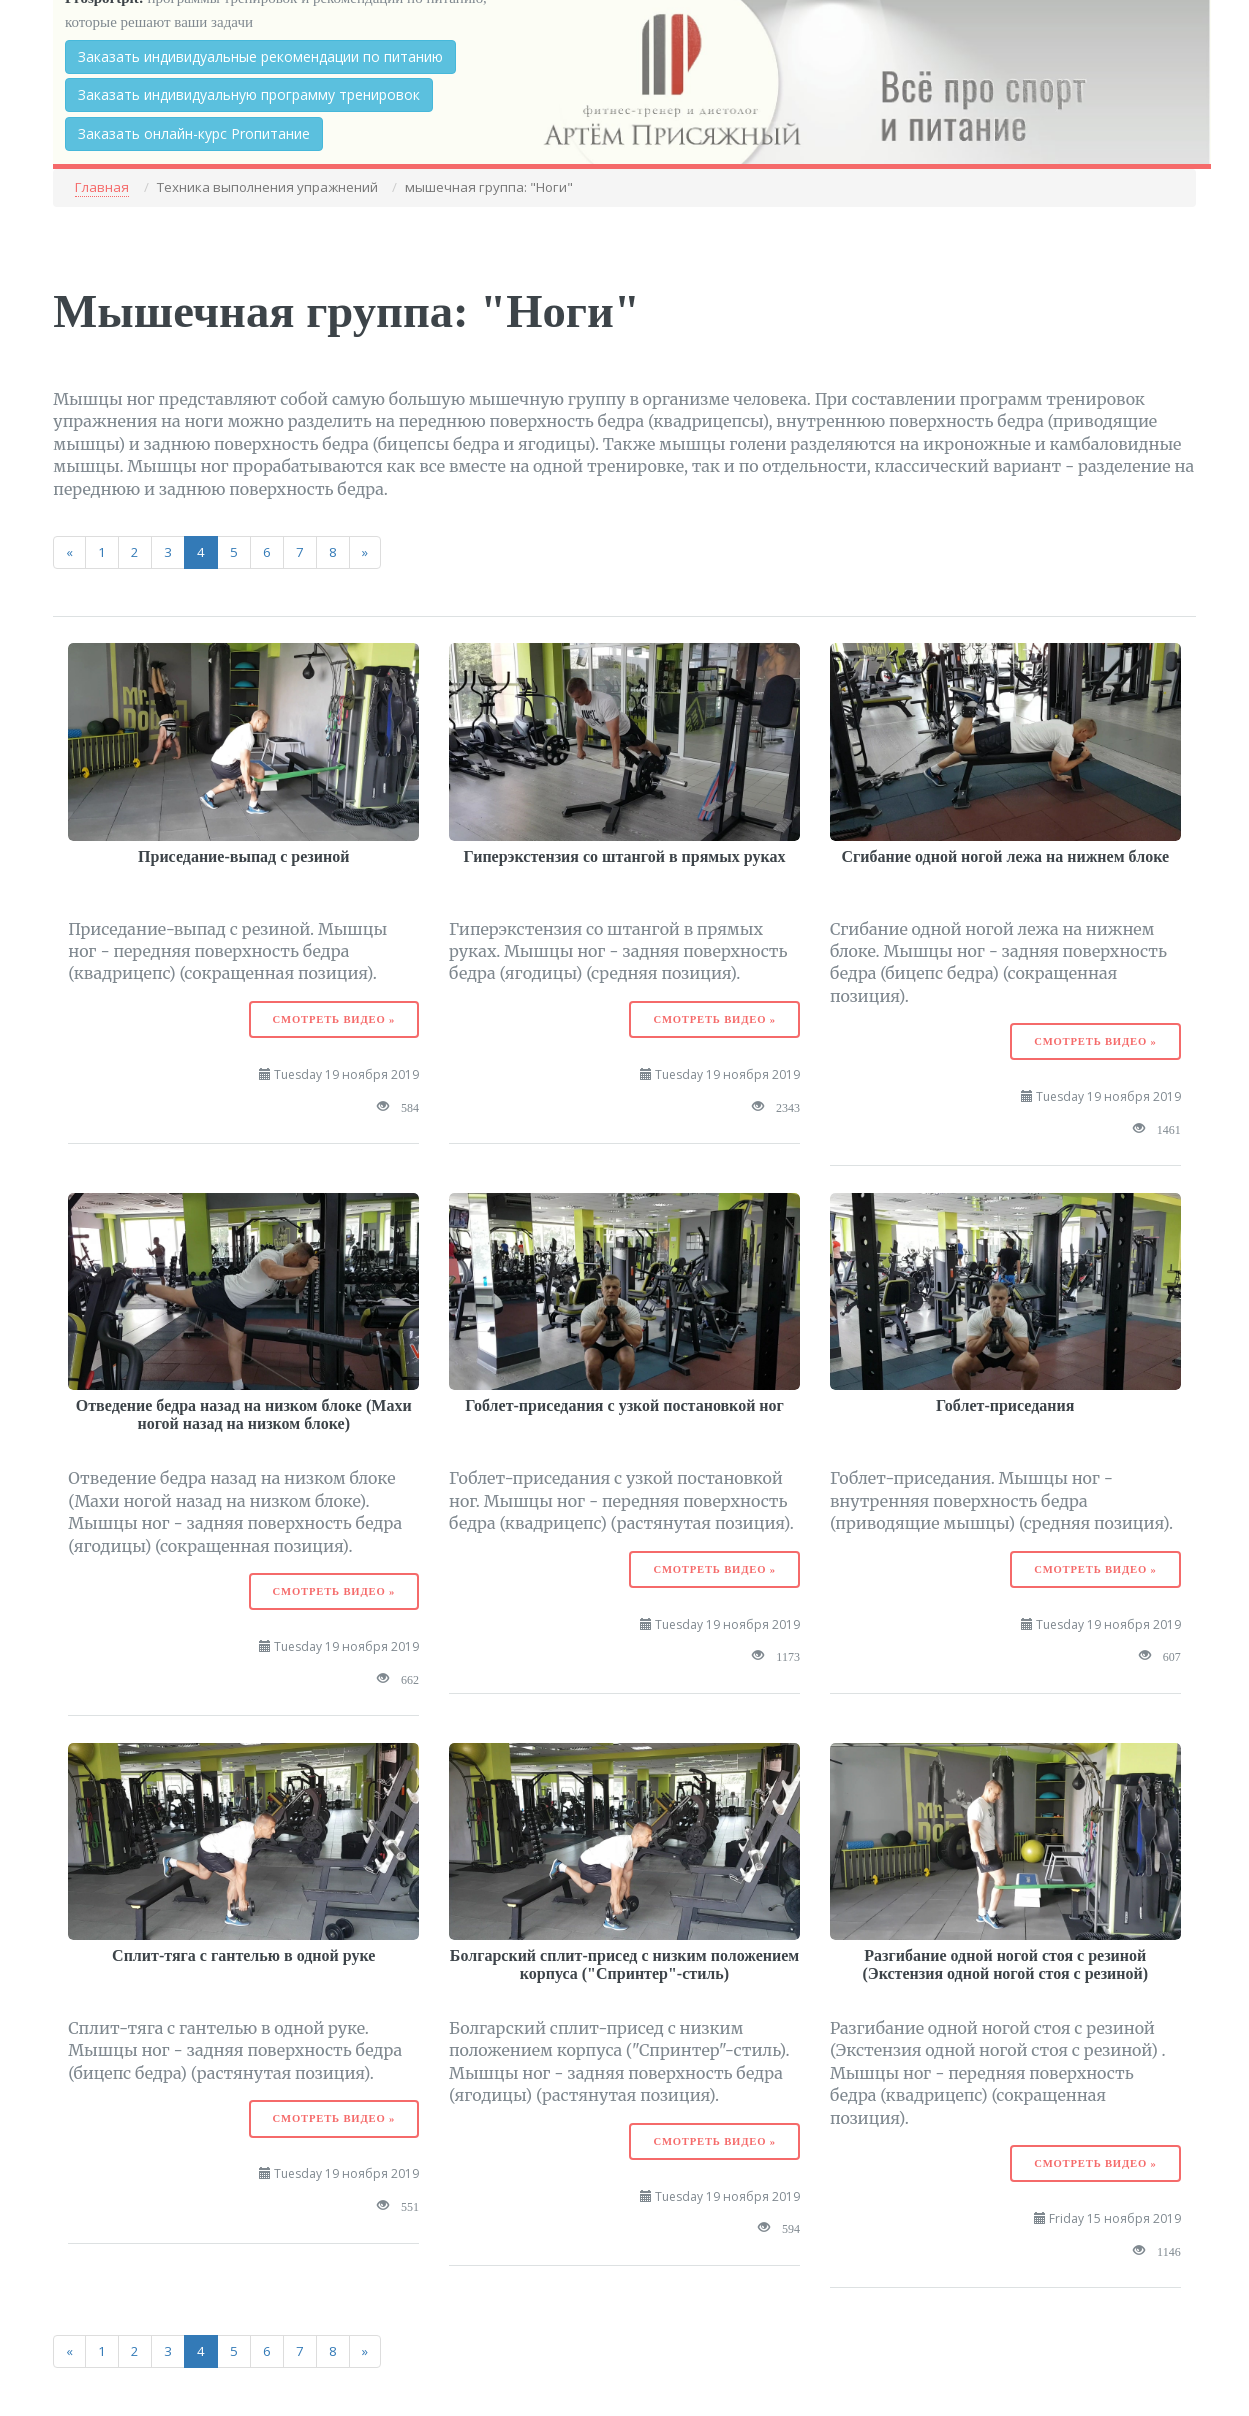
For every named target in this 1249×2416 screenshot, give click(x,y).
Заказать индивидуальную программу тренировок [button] (249, 94)
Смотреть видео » (334, 1019)
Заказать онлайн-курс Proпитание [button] (194, 133)
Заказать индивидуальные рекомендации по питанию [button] (260, 56)
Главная (102, 187)
